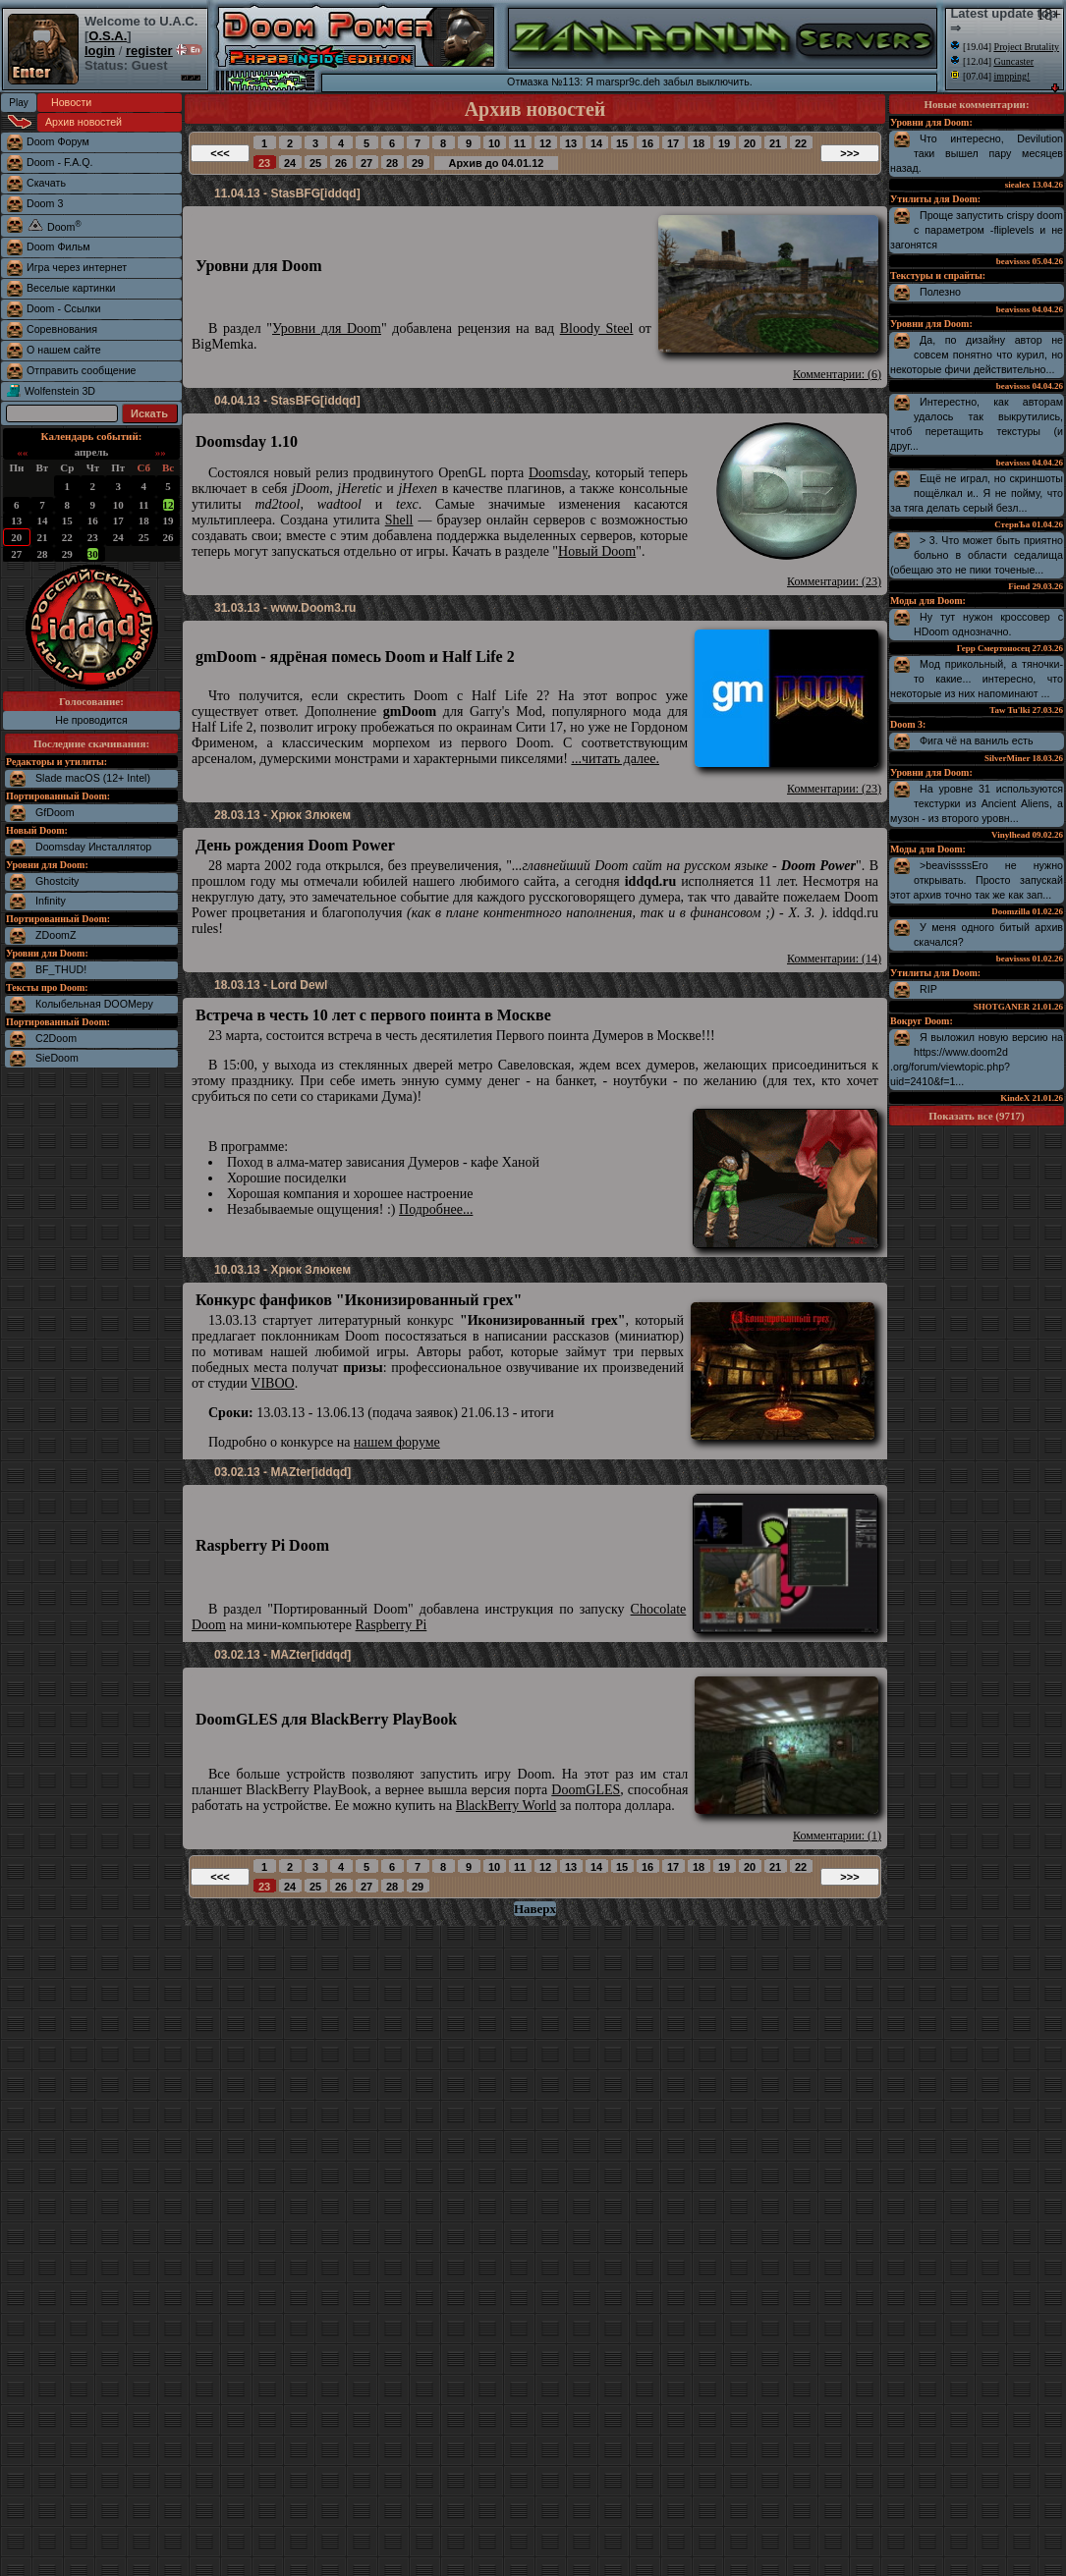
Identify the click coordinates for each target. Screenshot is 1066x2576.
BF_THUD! (60, 969)
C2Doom (56, 1038)
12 (168, 505)
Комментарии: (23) (834, 581)
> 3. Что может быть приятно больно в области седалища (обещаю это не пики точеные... (976, 554)
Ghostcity (57, 881)
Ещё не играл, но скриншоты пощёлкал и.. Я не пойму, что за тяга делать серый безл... (976, 493)
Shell (399, 520)
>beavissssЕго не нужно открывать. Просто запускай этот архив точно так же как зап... (976, 880)
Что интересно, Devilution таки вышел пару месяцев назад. (976, 153)
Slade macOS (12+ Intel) (92, 778)
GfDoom (55, 812)
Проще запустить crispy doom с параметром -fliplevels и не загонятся (976, 229)
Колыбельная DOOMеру (94, 1004)
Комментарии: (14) (834, 958)
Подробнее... (436, 1209)
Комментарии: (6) (837, 374)
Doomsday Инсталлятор (93, 846)
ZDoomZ (55, 935)
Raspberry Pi (391, 1624)
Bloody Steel (597, 328)
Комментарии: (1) (837, 1835)
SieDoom (57, 1058)
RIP (928, 989)
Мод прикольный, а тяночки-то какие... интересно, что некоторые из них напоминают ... (976, 678)
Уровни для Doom (326, 328)
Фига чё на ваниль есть (977, 740)
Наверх (535, 1908)
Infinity (50, 900)
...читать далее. (615, 758)
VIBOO (272, 1383)
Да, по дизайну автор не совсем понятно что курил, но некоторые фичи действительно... (976, 354)
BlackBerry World (506, 1805)
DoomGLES (585, 1789)
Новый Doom (597, 551)
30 (92, 554)
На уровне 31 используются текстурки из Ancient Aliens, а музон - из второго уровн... (976, 803)
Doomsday (558, 473)
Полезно (940, 292)
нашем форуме (397, 1442)
